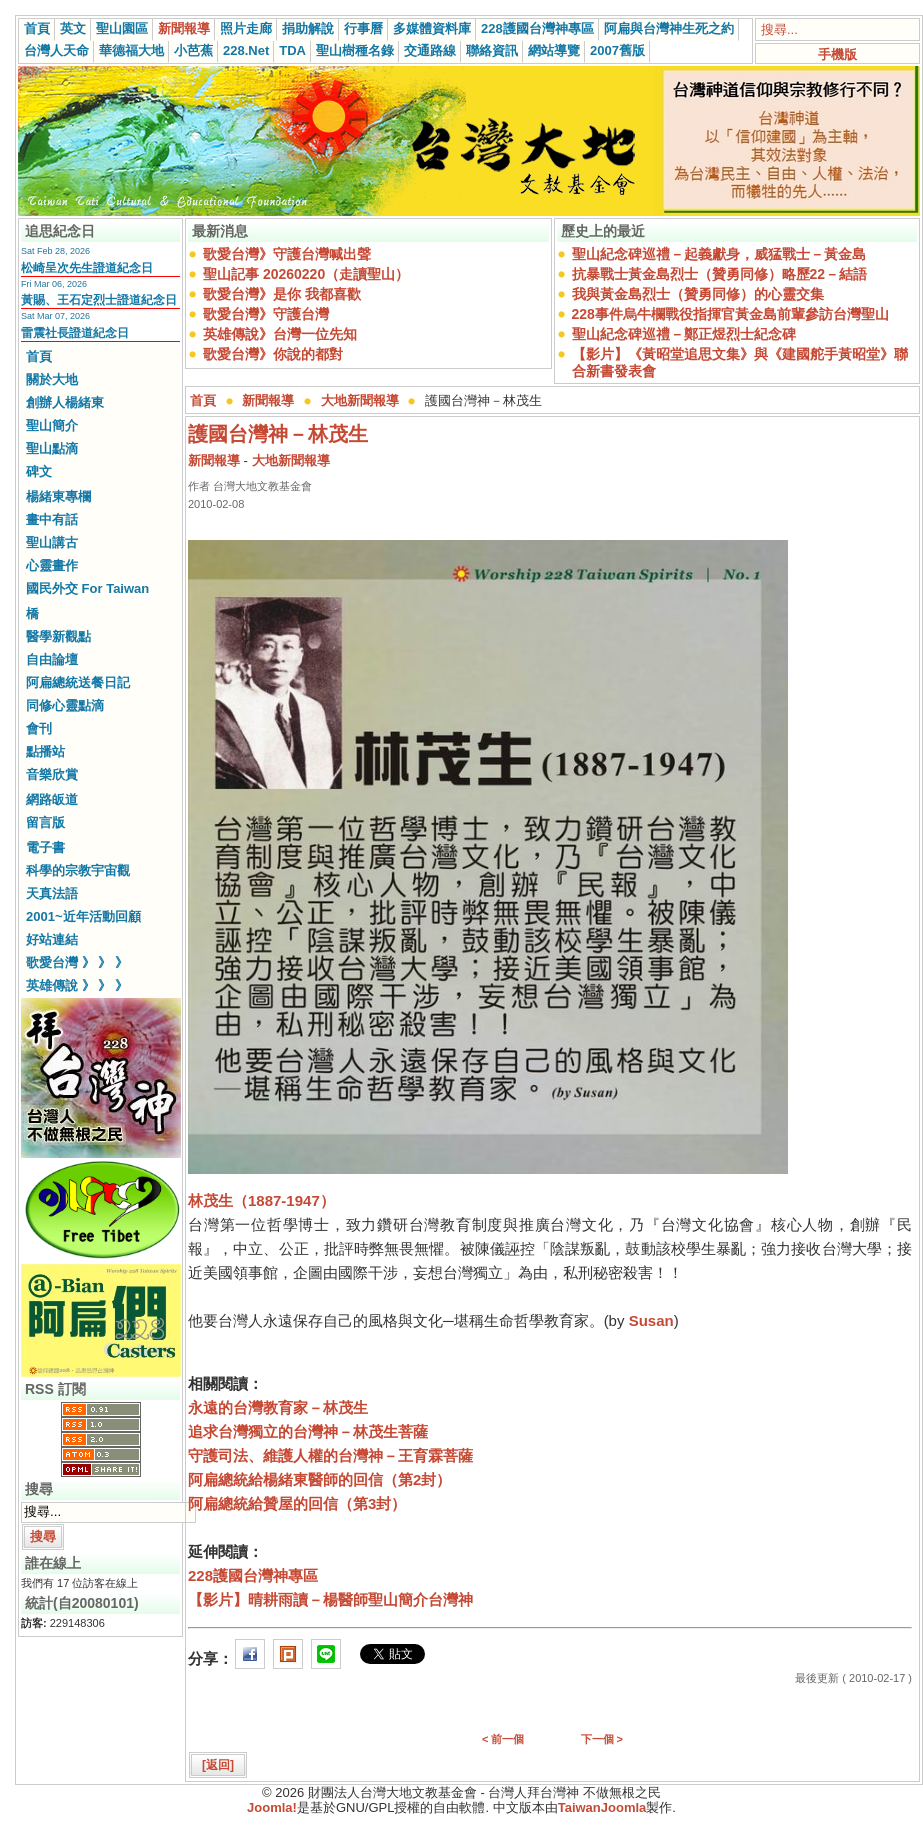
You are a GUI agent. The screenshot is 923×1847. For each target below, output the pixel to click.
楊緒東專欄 (58, 496)
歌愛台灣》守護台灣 (266, 314)
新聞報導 (184, 28)
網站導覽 (554, 50)
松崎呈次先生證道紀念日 (87, 268)
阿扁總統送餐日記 (78, 682)
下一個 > (602, 1739)
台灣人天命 (56, 50)
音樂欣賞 (52, 774)
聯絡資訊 (492, 50)
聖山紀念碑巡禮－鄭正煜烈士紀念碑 (684, 334)
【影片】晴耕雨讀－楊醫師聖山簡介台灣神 (330, 1599)
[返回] (218, 1765)
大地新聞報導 (360, 400)
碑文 (39, 471)
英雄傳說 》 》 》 (77, 985)
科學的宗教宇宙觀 (78, 870)
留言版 (45, 822)
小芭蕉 (193, 50)
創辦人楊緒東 (65, 402)
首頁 (37, 28)
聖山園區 (122, 28)
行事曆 (363, 28)
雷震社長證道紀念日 (75, 333)
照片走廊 (246, 28)
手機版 (837, 54)
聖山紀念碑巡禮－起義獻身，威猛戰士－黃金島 (719, 254)
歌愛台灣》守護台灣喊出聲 (287, 254)
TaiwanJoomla (602, 1807)
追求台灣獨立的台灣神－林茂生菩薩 (308, 1431)
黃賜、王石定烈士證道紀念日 (99, 300)
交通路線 (430, 50)
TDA (292, 50)
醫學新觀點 (58, 636)
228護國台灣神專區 (537, 28)
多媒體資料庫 (432, 28)
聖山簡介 (52, 425)
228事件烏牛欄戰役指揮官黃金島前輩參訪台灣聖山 (730, 314)
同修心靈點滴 (65, 705)
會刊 (39, 728)
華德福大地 (131, 50)
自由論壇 (52, 659)
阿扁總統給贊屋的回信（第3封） (297, 1503)
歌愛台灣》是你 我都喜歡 (282, 294)
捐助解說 (308, 28)
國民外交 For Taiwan (87, 588)
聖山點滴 (52, 448)
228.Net (246, 50)
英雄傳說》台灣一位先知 (280, 334)
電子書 (45, 847)
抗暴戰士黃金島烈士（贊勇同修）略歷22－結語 (720, 274)
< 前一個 (503, 1739)
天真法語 (52, 893)
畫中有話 (52, 519)
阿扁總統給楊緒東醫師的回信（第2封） (319, 1479)
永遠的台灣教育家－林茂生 (278, 1407)
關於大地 (52, 379)
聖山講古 (52, 542)
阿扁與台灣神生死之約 (669, 28)
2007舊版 (617, 50)
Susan (651, 1320)
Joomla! (272, 1807)
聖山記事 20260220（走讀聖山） (306, 274)
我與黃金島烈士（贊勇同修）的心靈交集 (698, 294)
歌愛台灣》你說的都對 (273, 354)
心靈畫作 (52, 565)
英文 (73, 28)
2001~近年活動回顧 (83, 916)
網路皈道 (52, 799)
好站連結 (52, 939)
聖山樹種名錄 (355, 50)
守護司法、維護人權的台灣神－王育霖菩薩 (330, 1455)
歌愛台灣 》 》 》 (77, 962)
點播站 (45, 751)
